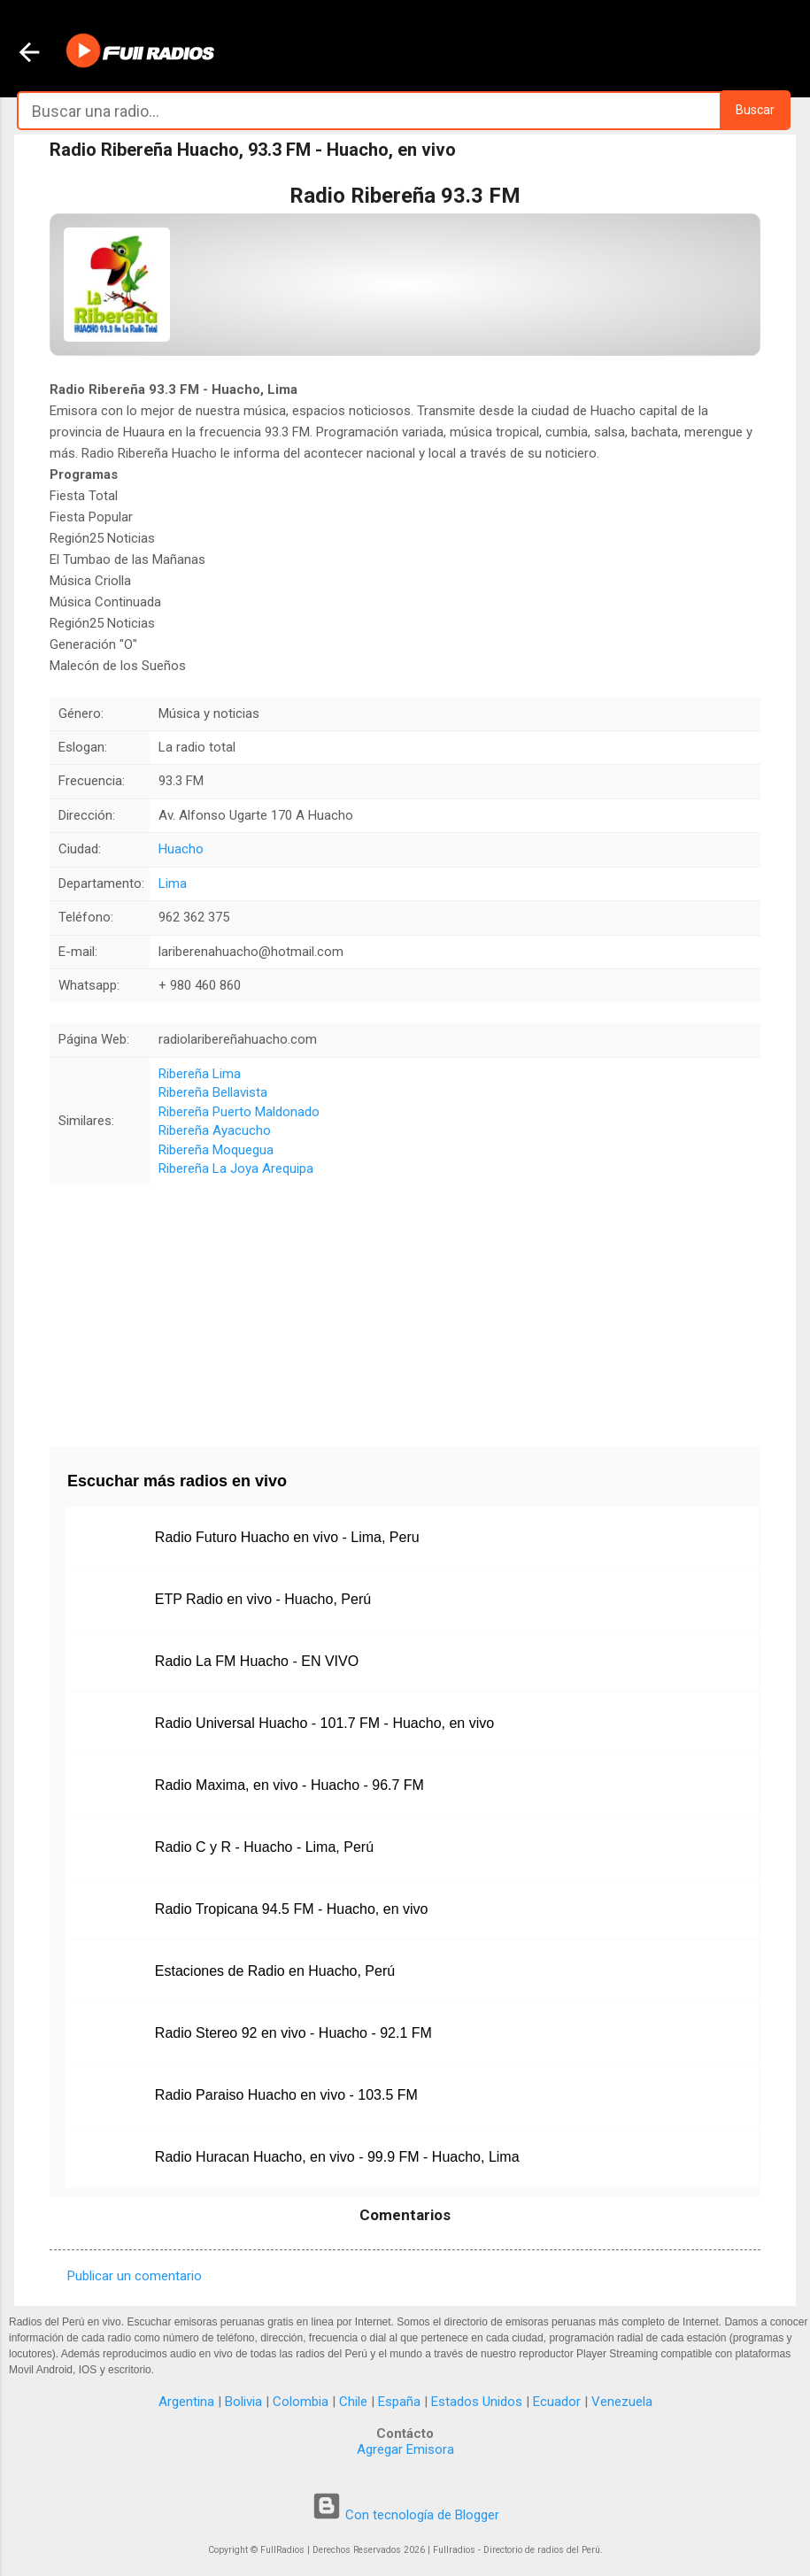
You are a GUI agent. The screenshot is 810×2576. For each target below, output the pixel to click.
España (399, 2402)
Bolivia (243, 2402)
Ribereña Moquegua (216, 1150)
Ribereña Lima (199, 1074)
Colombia (300, 2402)
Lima (172, 883)
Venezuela (621, 2402)
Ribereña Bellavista (212, 1092)
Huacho (181, 849)
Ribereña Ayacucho (214, 1130)
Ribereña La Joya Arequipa (235, 1168)
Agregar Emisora (405, 2449)
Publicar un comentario (134, 2276)
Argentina (186, 2402)
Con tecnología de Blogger (405, 2515)
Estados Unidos (476, 2402)
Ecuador (557, 2402)
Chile (353, 2402)
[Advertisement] (405, 1309)
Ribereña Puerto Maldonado (239, 1112)
